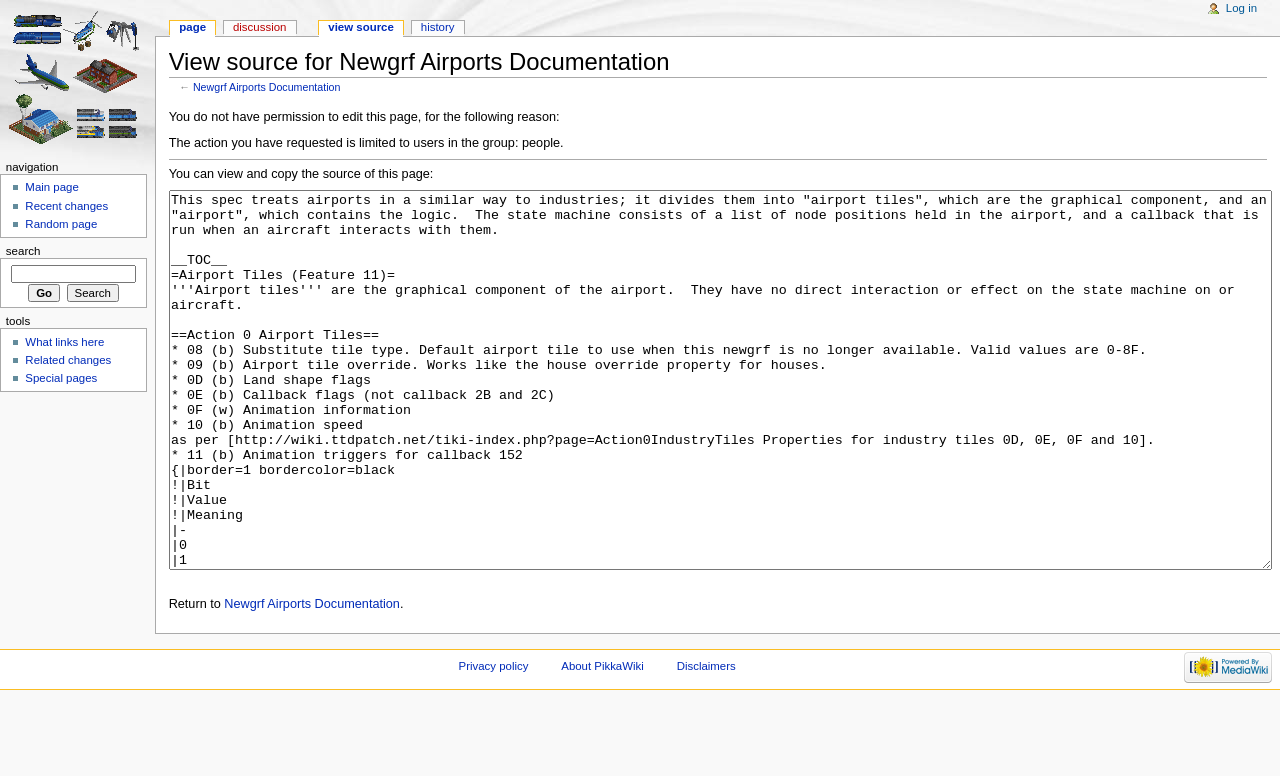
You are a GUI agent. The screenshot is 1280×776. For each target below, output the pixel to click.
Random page (61, 224)
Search (23, 251)
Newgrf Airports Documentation (266, 87)
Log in (1241, 8)
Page (192, 27)
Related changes (68, 360)
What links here (64, 342)
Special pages (61, 378)
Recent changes (66, 206)
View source (361, 27)
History (438, 27)
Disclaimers (706, 741)
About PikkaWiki (602, 741)
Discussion (259, 27)
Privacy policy (494, 741)
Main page (52, 187)
